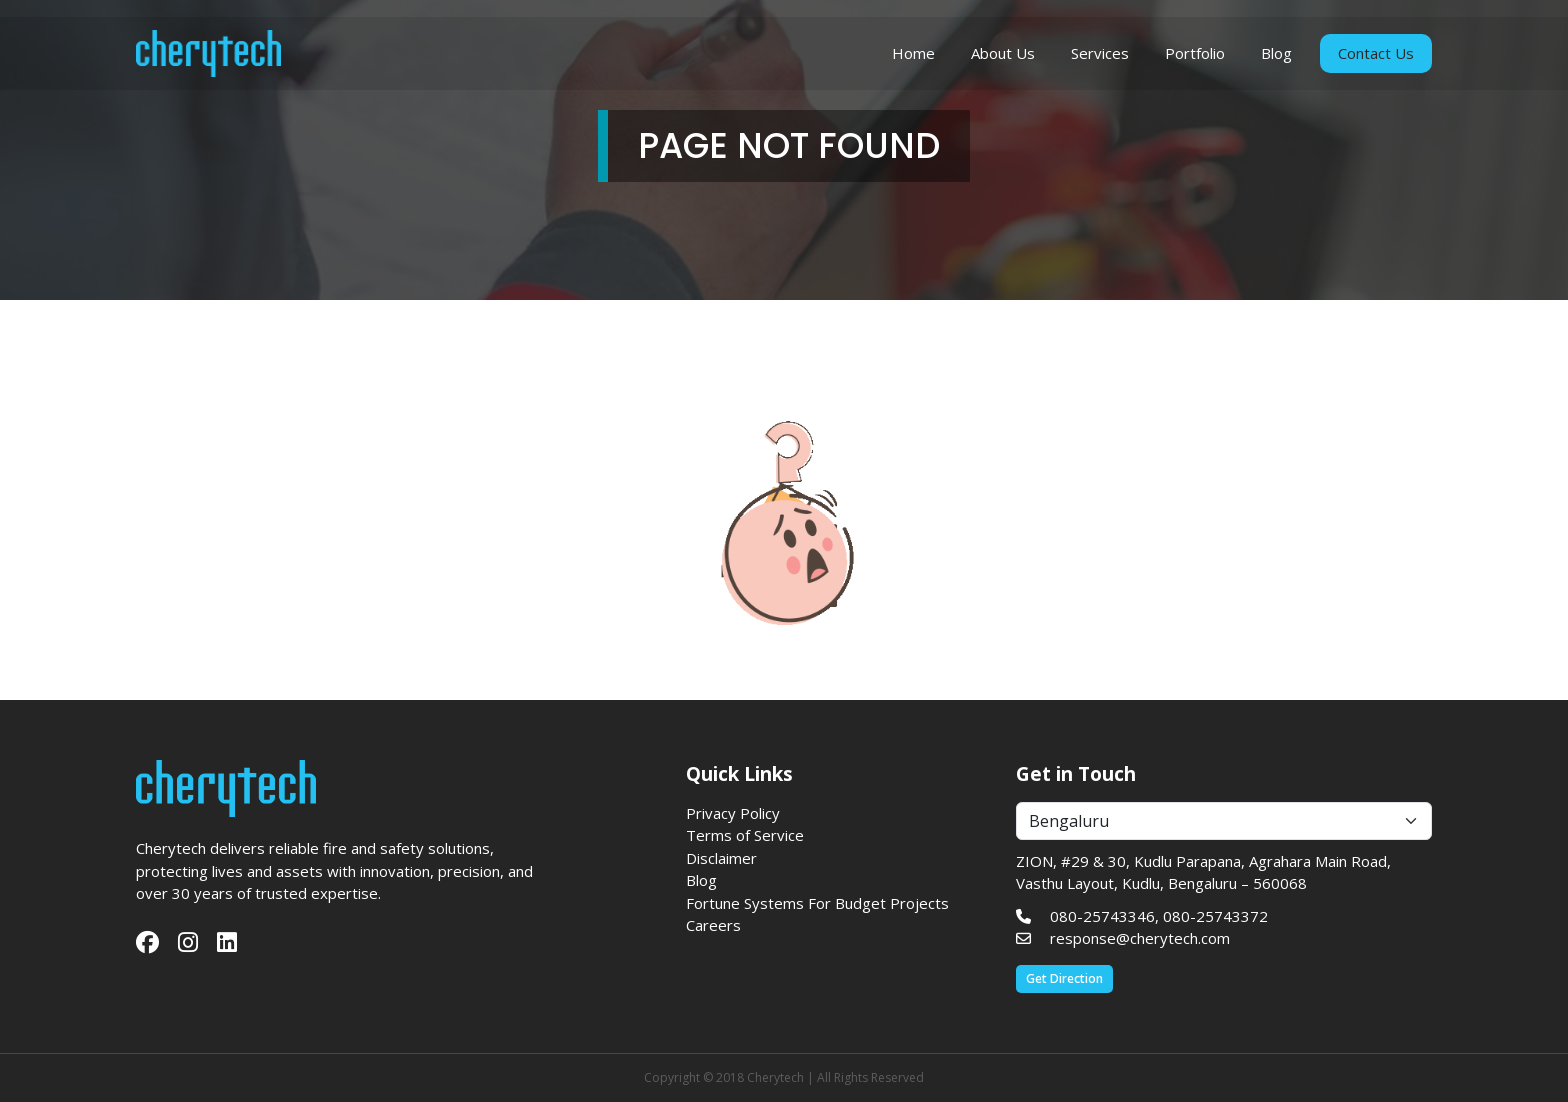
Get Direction (1064, 978)
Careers (713, 925)
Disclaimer (721, 858)
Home (913, 57)
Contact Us (1376, 57)
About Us (1003, 57)
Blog (1276, 57)
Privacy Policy (733, 813)
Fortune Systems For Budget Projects (817, 903)
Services (1100, 57)
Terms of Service (745, 835)
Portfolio (1195, 57)
